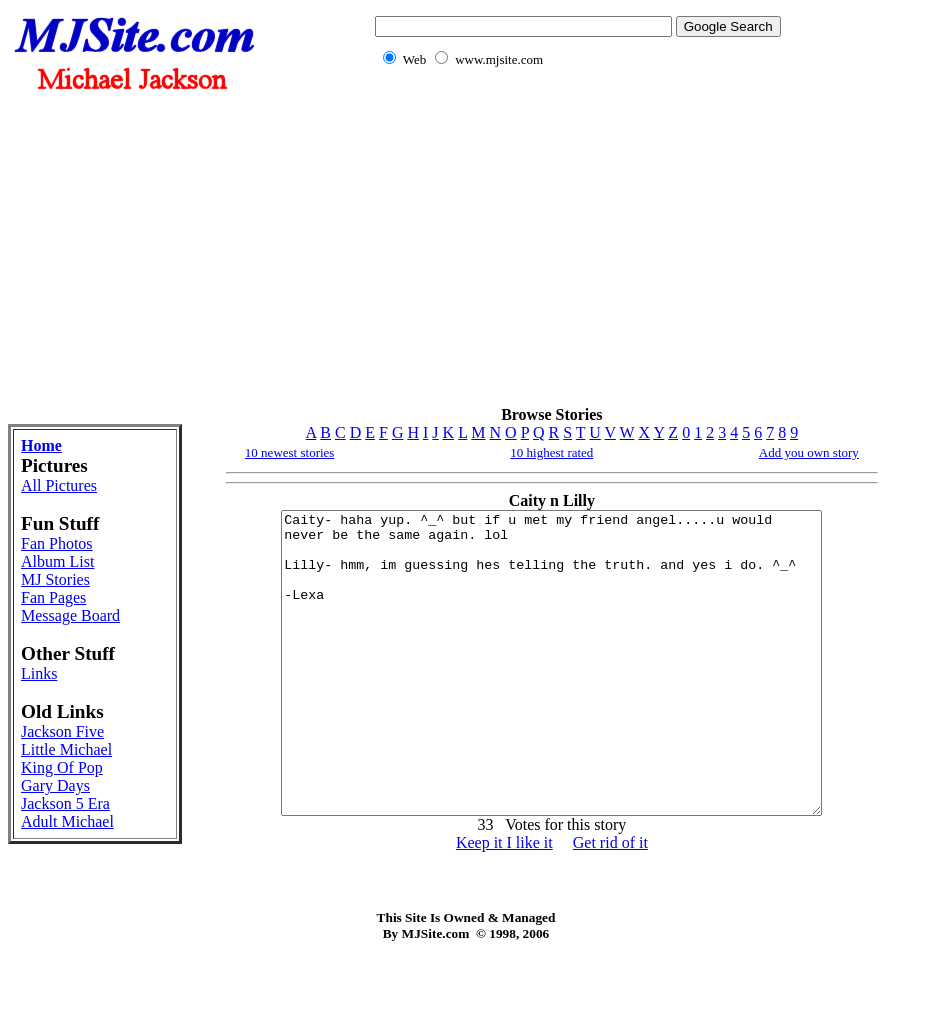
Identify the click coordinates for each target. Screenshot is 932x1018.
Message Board (70, 615)
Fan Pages (53, 597)
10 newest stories (290, 452)
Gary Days (55, 785)
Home (41, 445)
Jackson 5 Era (65, 803)
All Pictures (59, 485)
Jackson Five (62, 731)
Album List (57, 561)
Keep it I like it (504, 902)
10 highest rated (551, 452)
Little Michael (66, 749)
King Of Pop (62, 767)
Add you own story (809, 452)
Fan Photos (57, 543)
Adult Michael (67, 821)
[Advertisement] (574, 248)
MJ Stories (55, 579)
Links (39, 673)
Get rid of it (610, 902)
